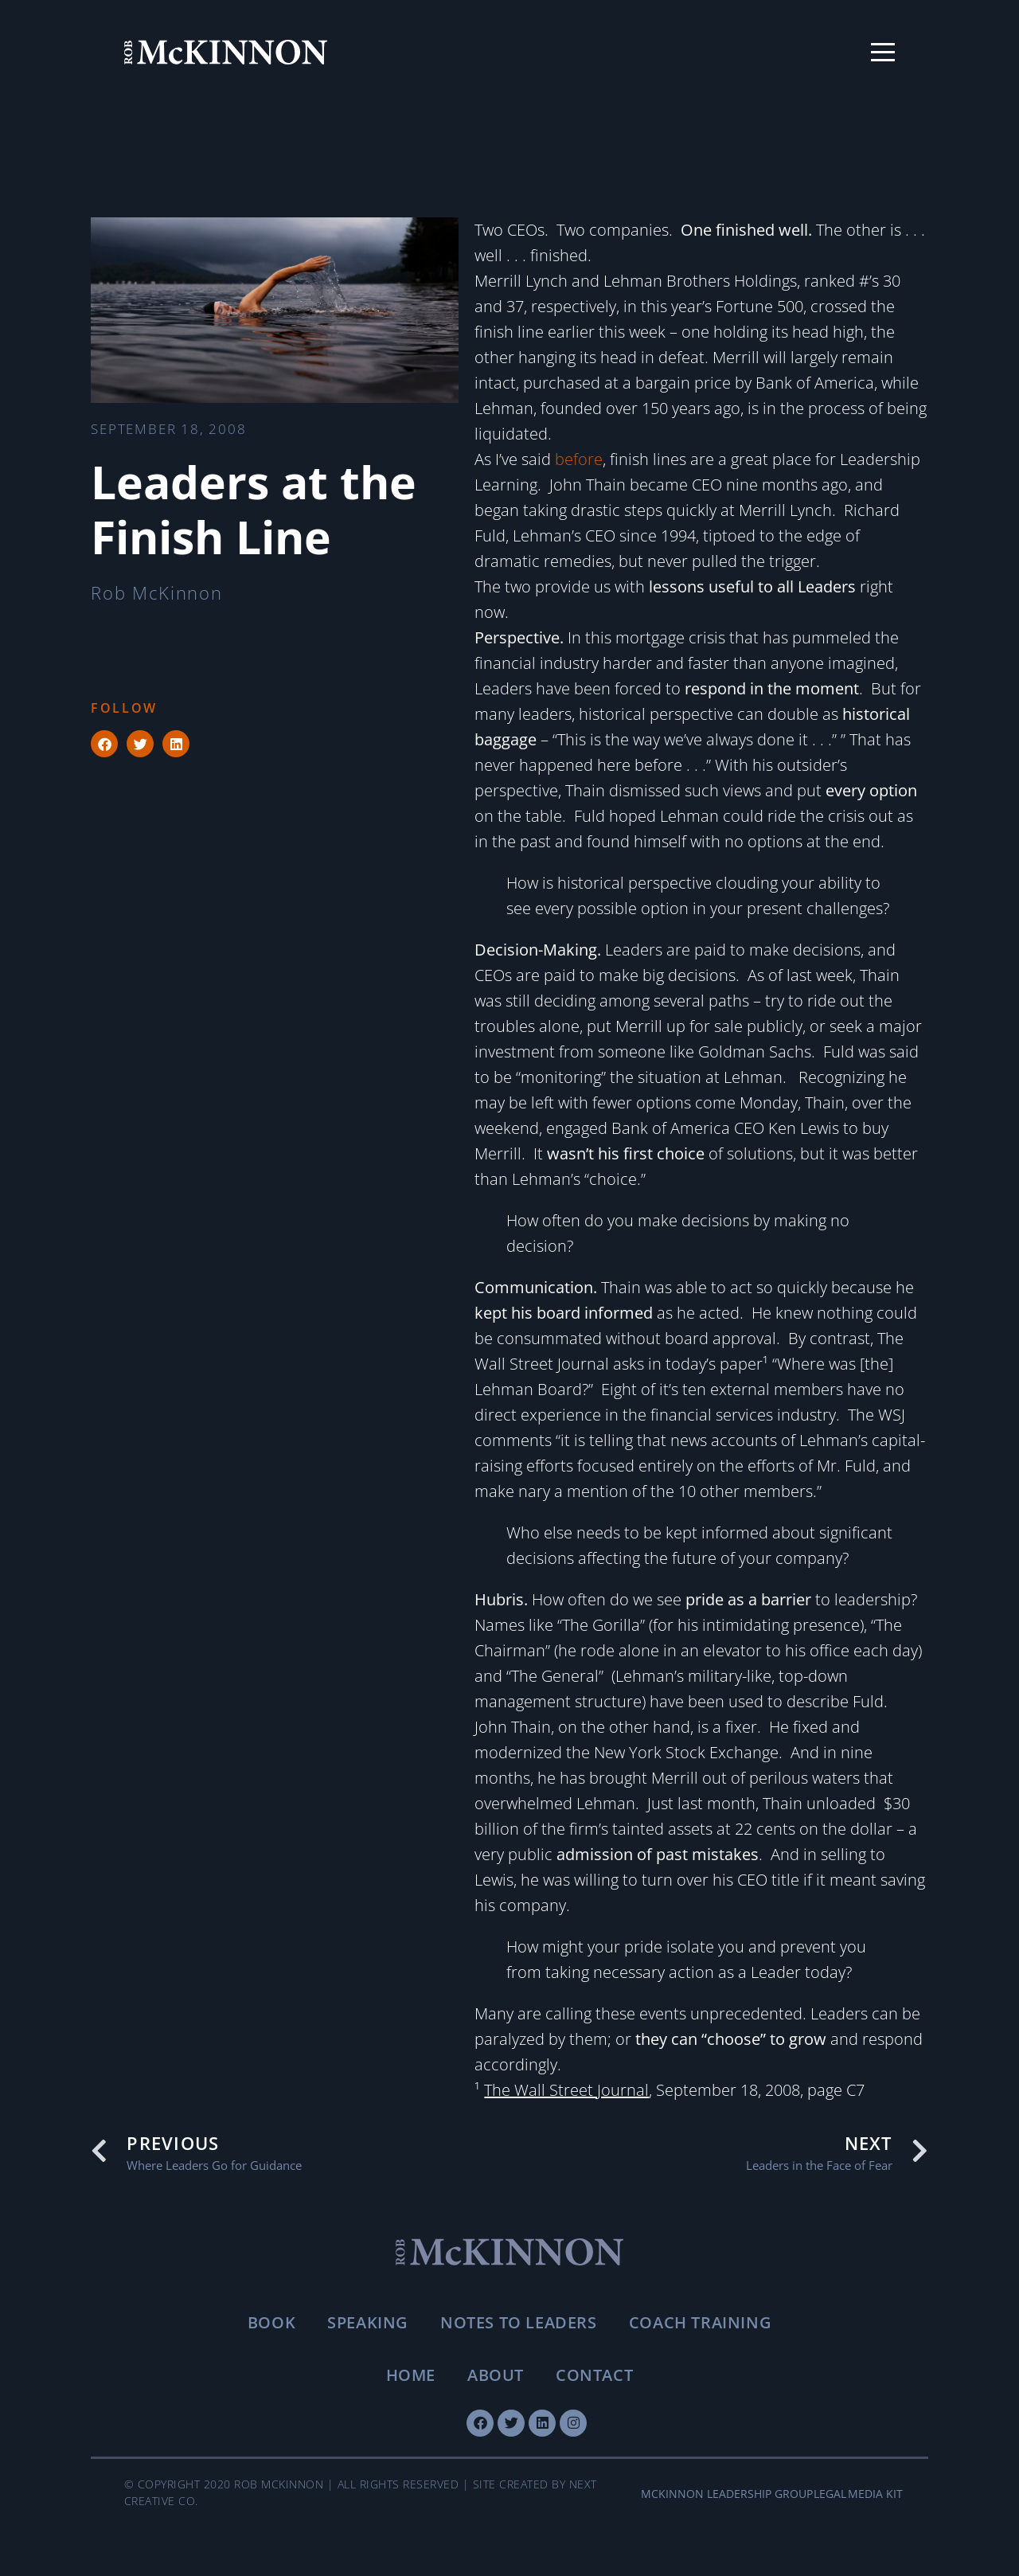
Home (410, 2375)
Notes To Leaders (518, 2322)
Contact (594, 2375)
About (495, 2375)
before (579, 459)
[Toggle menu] (883, 52)
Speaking (367, 2322)
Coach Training (700, 2322)
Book (271, 2322)
